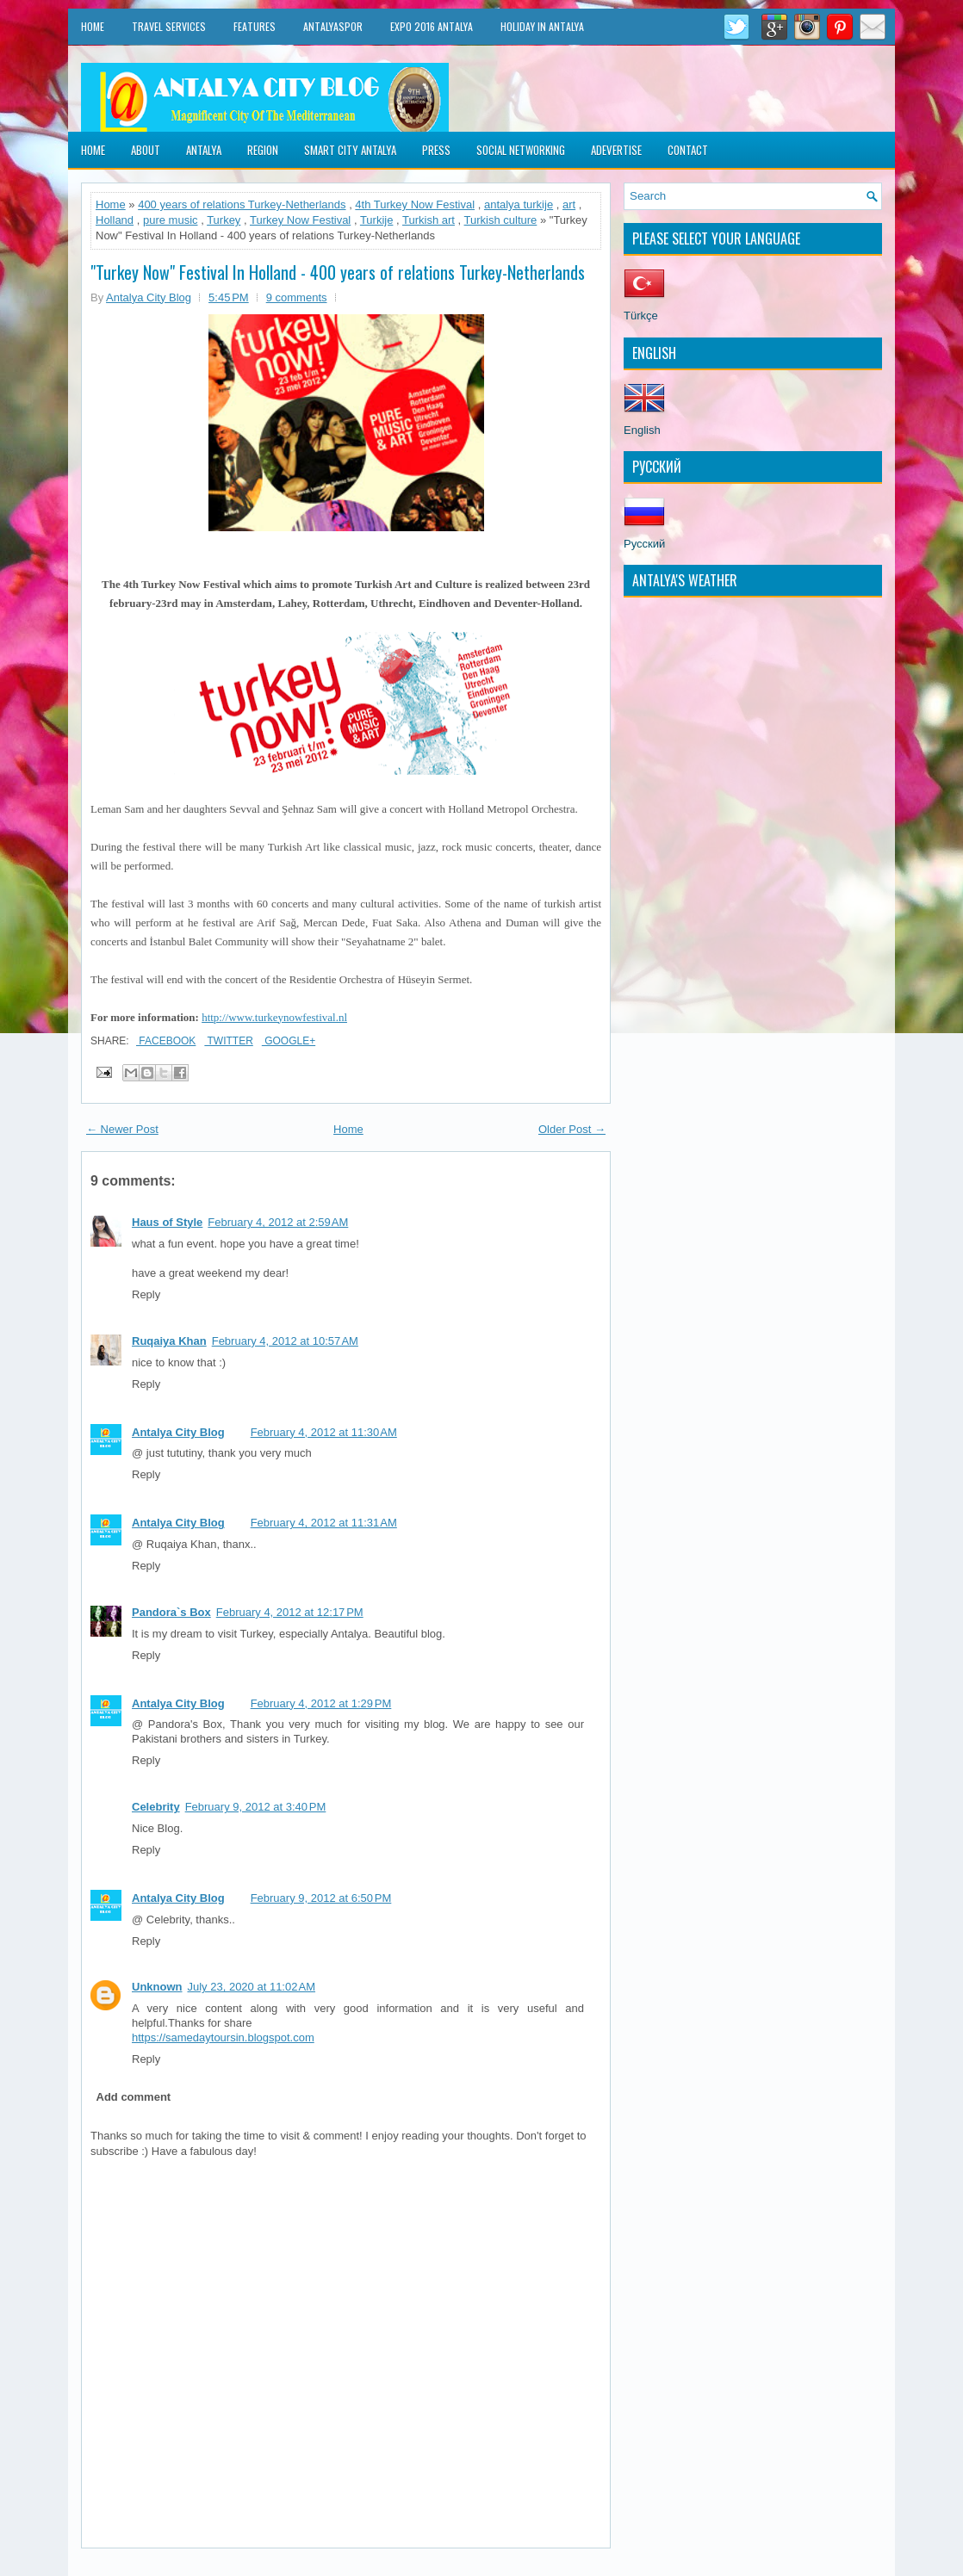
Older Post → (572, 1129)
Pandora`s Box (171, 1612)
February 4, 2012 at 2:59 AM (278, 1222)
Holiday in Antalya (542, 26)
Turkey (223, 220)
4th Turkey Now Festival (415, 204)
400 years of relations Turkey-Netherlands (241, 204)
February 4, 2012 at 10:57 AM (285, 1340)
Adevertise (616, 149)
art (568, 204)
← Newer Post (122, 1129)
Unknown (157, 1986)
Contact (688, 149)
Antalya (203, 149)
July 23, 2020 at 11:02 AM (252, 1986)
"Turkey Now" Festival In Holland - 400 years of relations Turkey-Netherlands (337, 272)
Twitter (228, 1041)
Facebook (166, 1041)
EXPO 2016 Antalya (431, 26)
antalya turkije (518, 204)
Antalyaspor (333, 26)
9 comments (296, 297)
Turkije (377, 220)
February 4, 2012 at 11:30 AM (324, 1432)
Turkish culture (500, 220)
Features (254, 26)
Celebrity (156, 1806)
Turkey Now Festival (300, 220)
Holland (115, 220)
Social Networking (520, 149)
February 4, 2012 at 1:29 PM (321, 1703)
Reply (146, 1294)
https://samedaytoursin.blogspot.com (223, 2037)
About (145, 149)
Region (262, 149)
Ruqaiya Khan (169, 1340)
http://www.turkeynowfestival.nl (274, 1017)
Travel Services (169, 26)
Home (92, 26)
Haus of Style (167, 1222)
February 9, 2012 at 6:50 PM (321, 1898)
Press (436, 149)
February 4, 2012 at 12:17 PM (289, 1612)
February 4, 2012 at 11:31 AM (324, 1522)
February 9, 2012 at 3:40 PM (255, 1806)
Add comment (133, 2096)
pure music (170, 220)
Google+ (288, 1041)
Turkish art (428, 220)
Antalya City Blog (178, 1432)
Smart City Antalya (350, 149)
